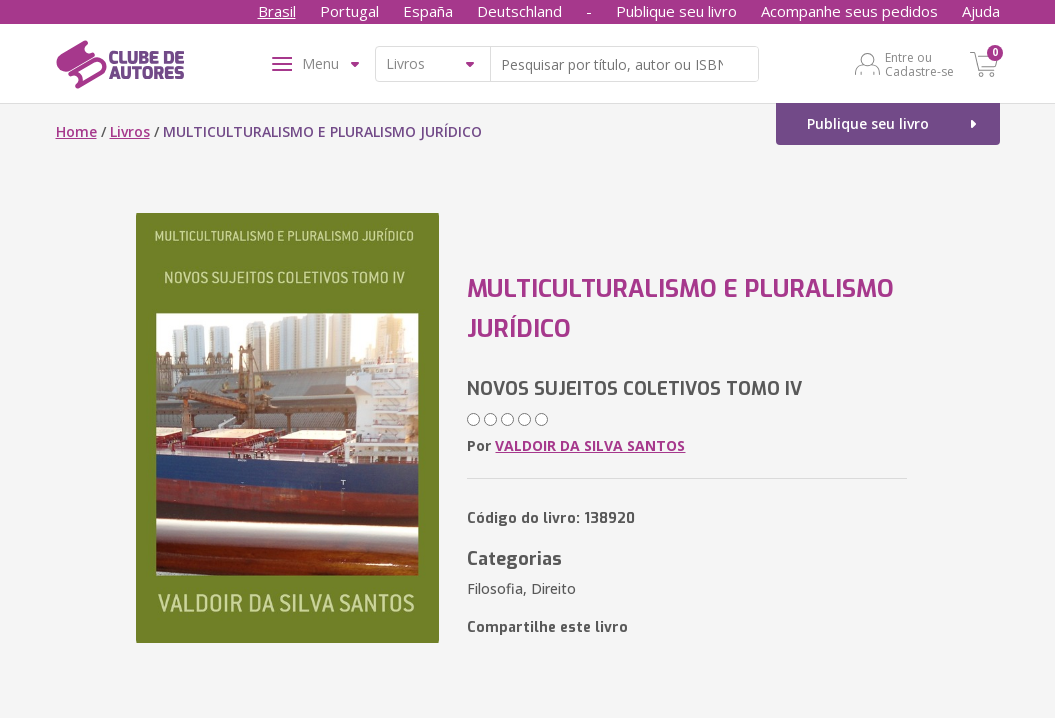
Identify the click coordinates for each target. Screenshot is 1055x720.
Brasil (277, 11)
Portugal (349, 11)
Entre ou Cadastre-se (919, 64)
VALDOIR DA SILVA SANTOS (590, 445)
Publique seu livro (676, 11)
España (428, 11)
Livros (130, 131)
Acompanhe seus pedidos (849, 11)
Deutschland (519, 11)
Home (76, 131)
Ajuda (981, 11)
